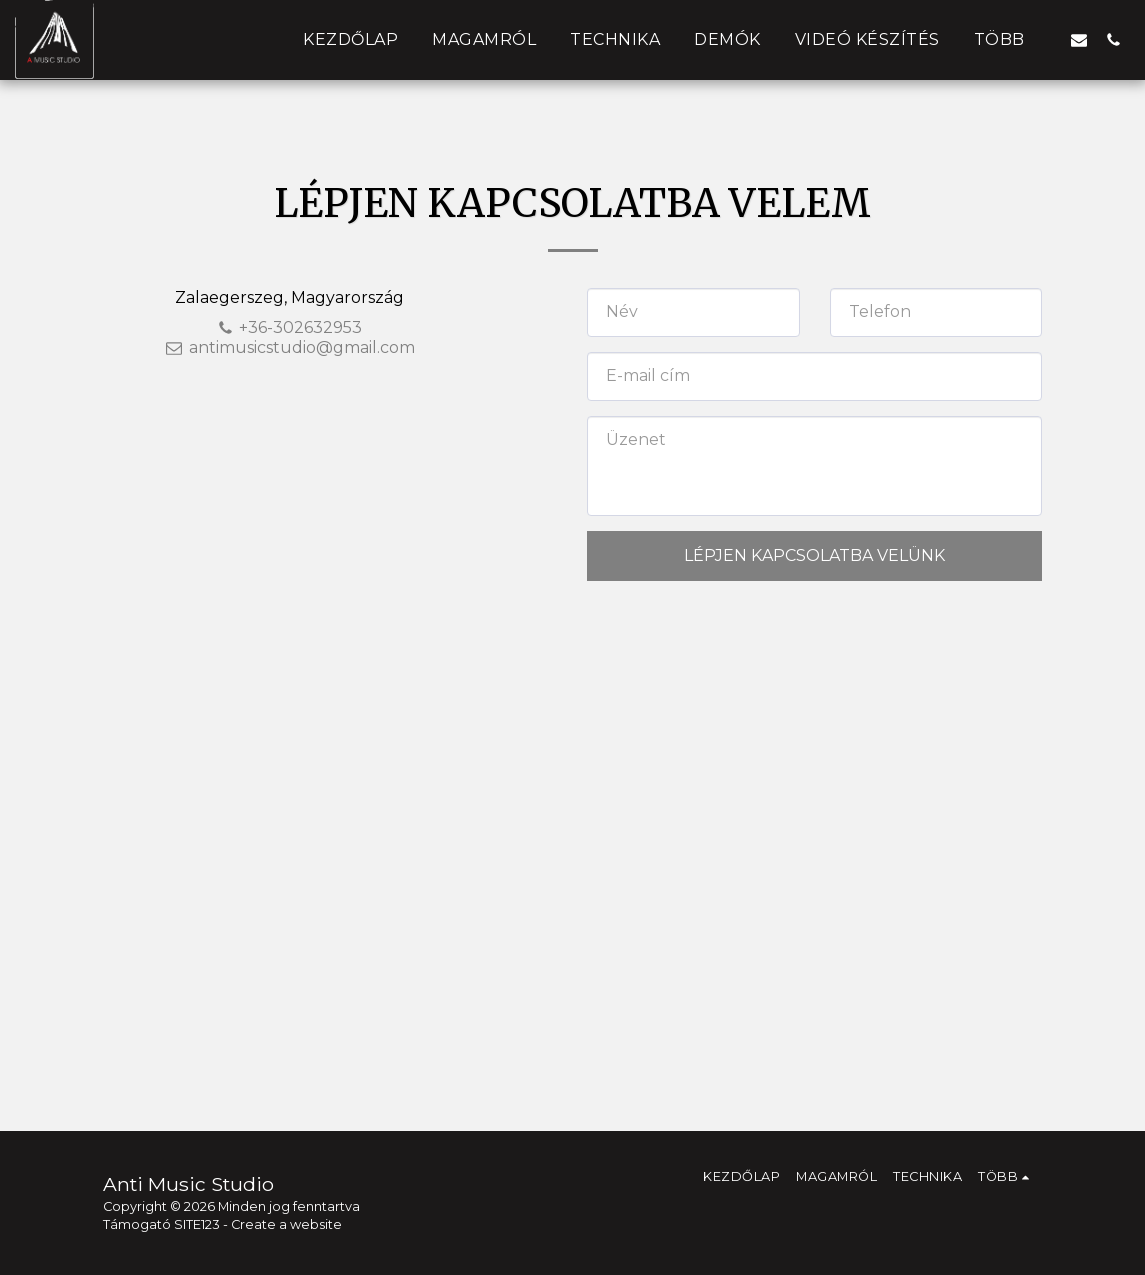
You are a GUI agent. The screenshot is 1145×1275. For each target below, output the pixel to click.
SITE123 (197, 1224)
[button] (1079, 39)
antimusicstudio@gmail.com (290, 347)
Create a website (286, 1224)
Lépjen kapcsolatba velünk (814, 555)
